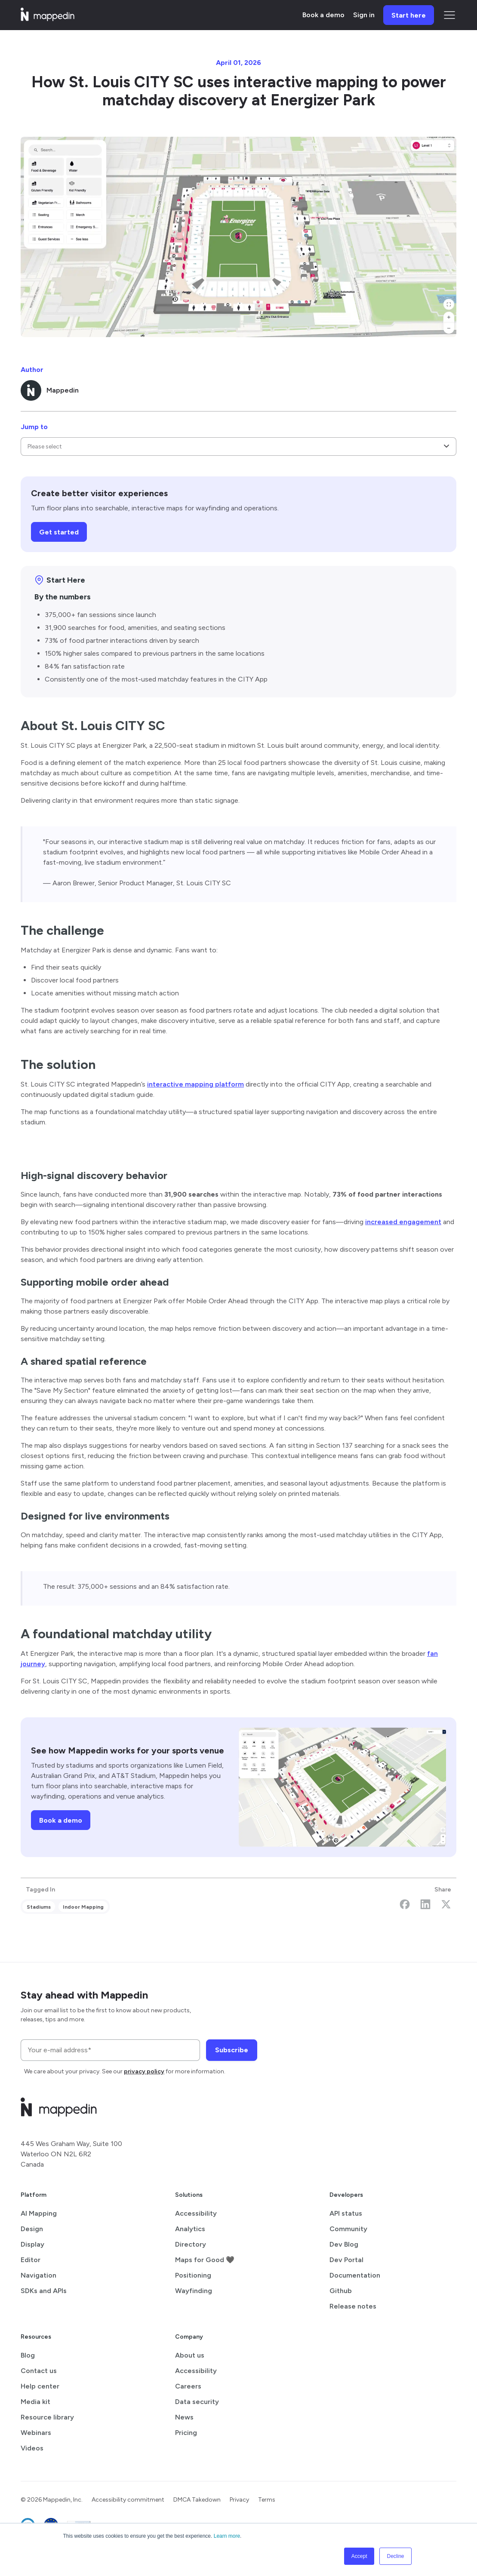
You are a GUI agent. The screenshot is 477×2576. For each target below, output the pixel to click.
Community (348, 2229)
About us (189, 2355)
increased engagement (403, 1222)
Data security (197, 2402)
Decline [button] (395, 2556)
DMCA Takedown (197, 2499)
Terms (266, 2499)
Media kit (35, 2402)
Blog (28, 2355)
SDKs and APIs (44, 2291)
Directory (190, 2244)
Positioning (193, 2275)
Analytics (190, 2229)
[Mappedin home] (47, 18)
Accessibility (196, 2213)
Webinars (36, 2433)
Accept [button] (359, 2556)
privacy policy (144, 2071)
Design (32, 2229)
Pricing (186, 2433)
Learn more (227, 2536)
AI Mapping (39, 2213)
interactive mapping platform (195, 1084)
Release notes (352, 2306)
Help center (40, 2386)
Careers (188, 2386)
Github (340, 2291)
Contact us (39, 2371)
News (184, 2417)
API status (345, 2213)
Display (32, 2244)
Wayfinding (193, 2291)
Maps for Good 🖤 (204, 2260)
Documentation (354, 2275)
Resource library (47, 2417)
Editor (30, 2260)
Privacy (239, 2499)
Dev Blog (343, 2244)
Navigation (38, 2275)
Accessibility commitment (128, 2499)
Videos (32, 2448)
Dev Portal (346, 2260)
